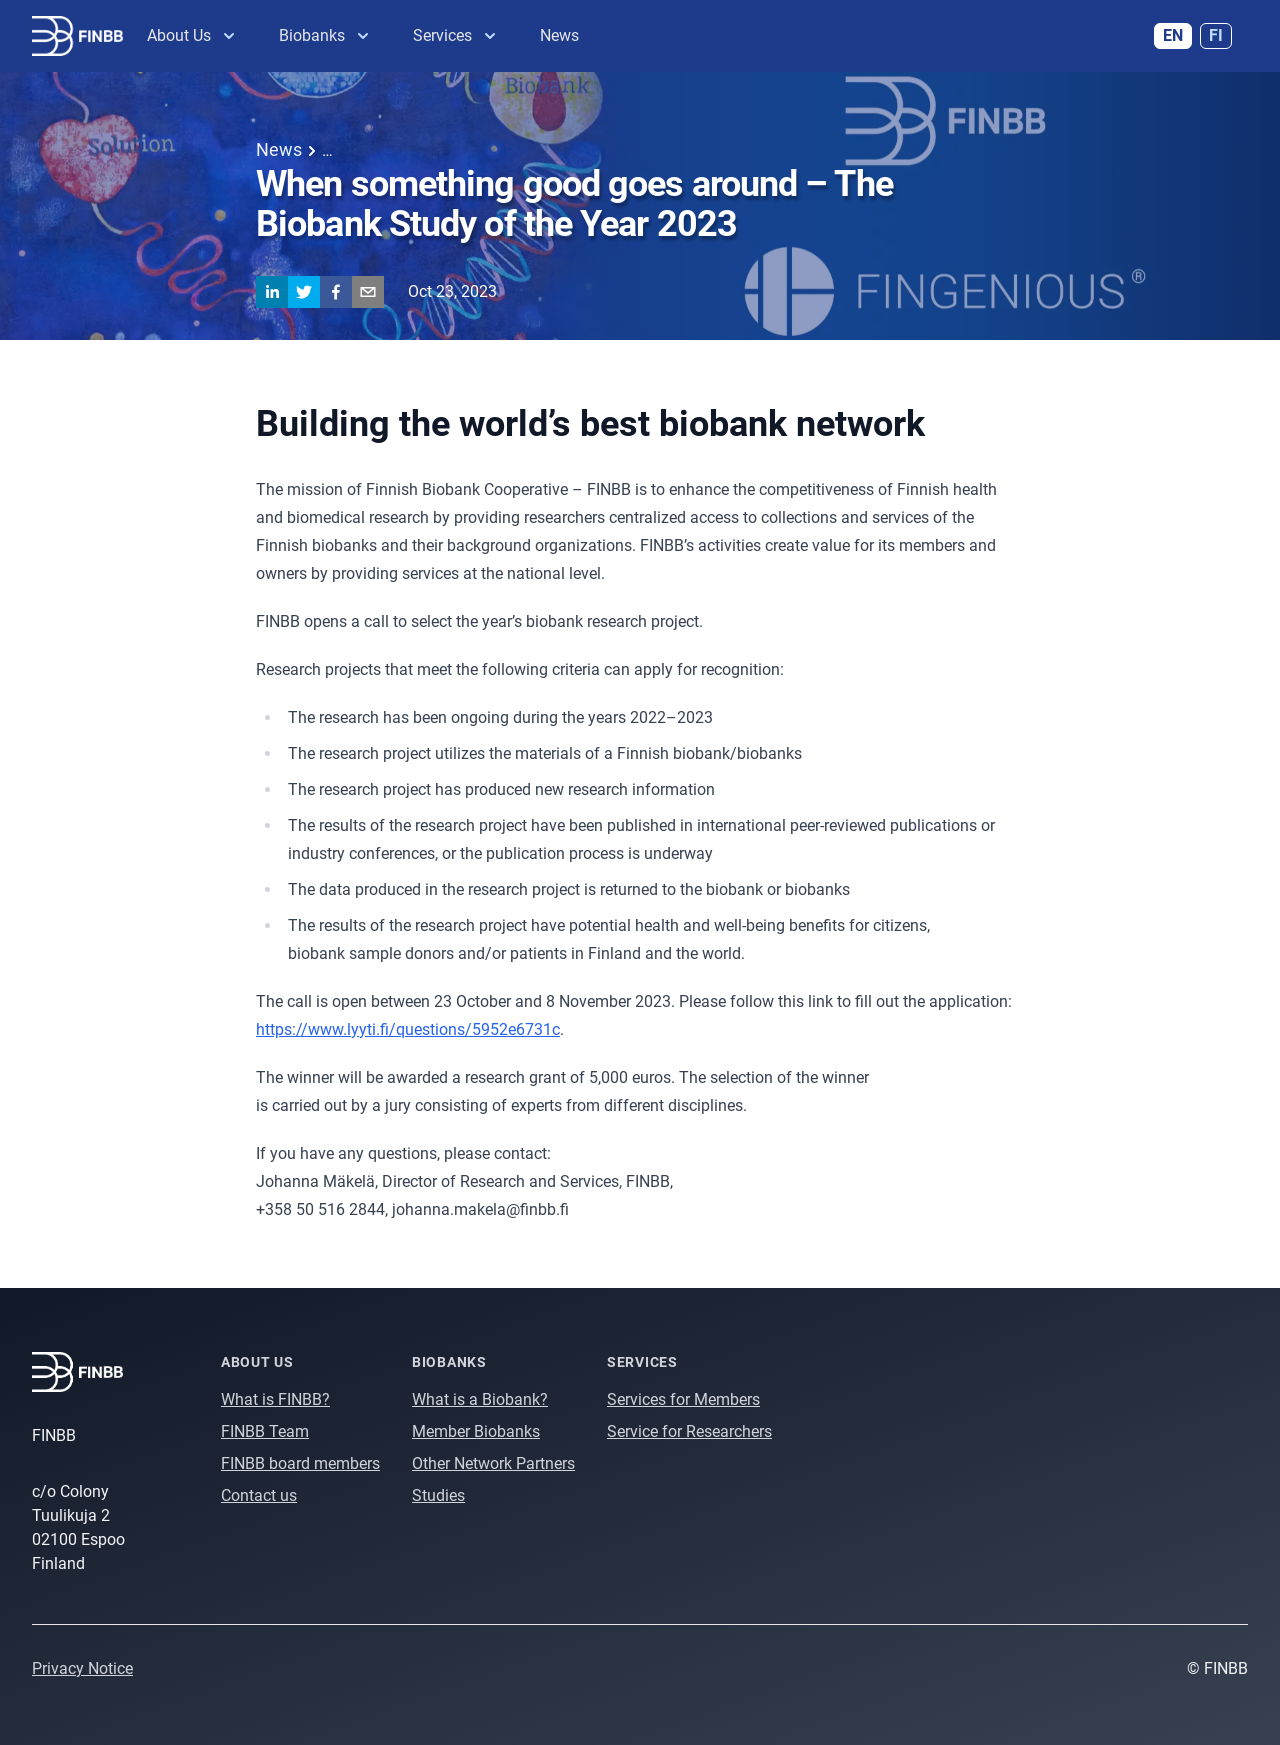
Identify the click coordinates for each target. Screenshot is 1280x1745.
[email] (368, 292)
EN (1173, 35)
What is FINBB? (275, 1399)
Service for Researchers (689, 1431)
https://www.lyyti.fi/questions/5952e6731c (408, 1029)
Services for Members (683, 1399)
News (559, 35)
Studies (438, 1495)
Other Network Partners (493, 1463)
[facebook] (336, 292)
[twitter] (304, 292)
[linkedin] (272, 292)
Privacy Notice (82, 1668)
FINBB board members (300, 1463)
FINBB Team (265, 1431)
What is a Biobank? (480, 1399)
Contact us (259, 1495)
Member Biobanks (476, 1431)
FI (1216, 35)
